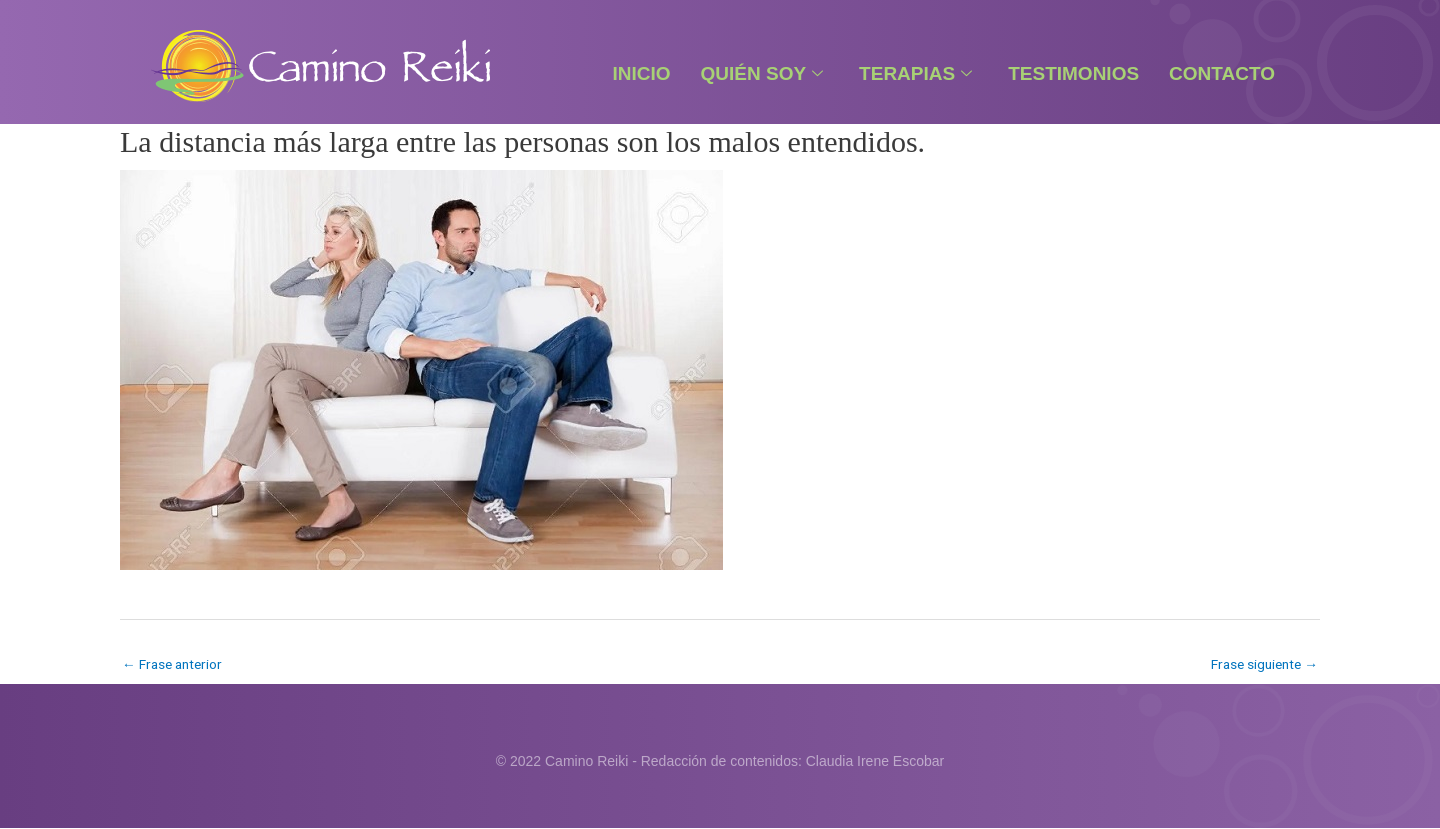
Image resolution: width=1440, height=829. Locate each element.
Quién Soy (762, 73)
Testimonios (1073, 73)
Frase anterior (174, 664)
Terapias (915, 73)
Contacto (1222, 73)
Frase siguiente (1261, 664)
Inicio (641, 73)
